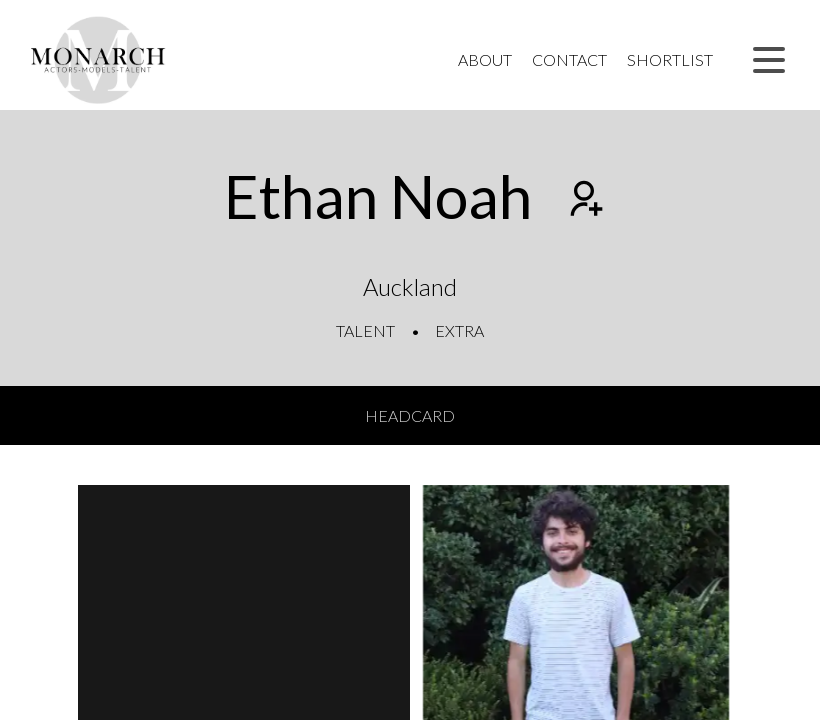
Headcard (410, 415)
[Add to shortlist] (584, 201)
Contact (569, 59)
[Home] (98, 60)
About (485, 59)
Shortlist (670, 59)
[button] (769, 60)
